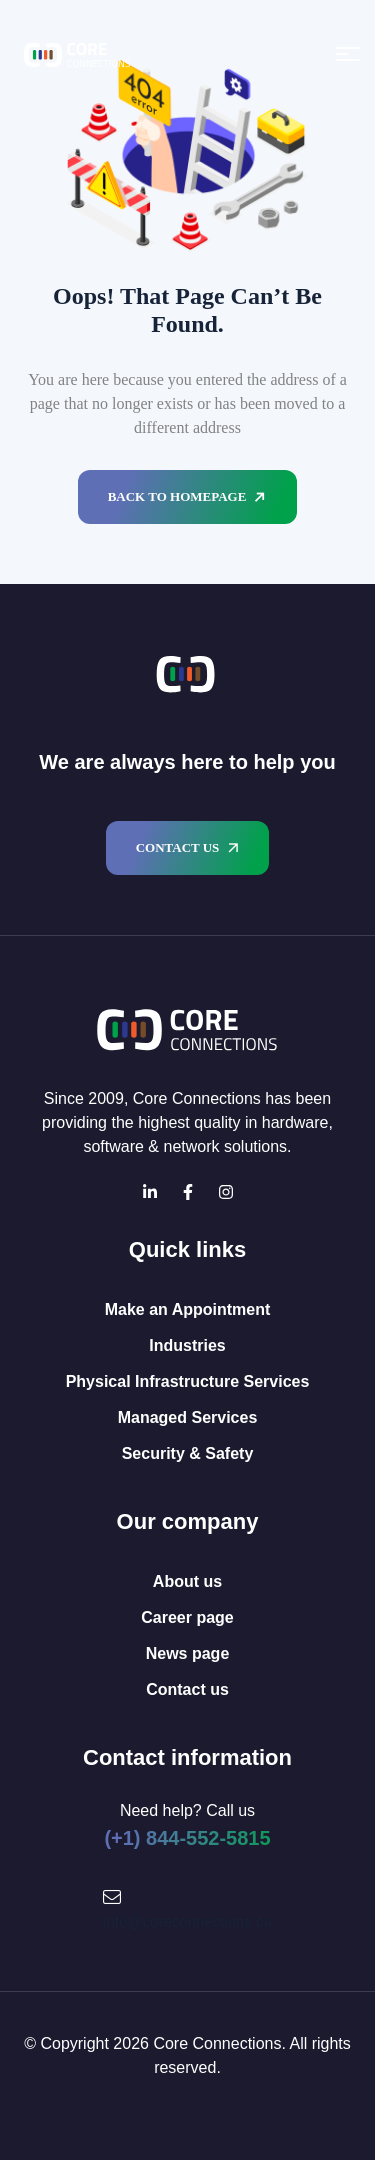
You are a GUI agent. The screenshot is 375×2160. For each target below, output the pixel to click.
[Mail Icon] (112, 1897)
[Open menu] (348, 54)
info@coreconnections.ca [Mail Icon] (187, 1921)
